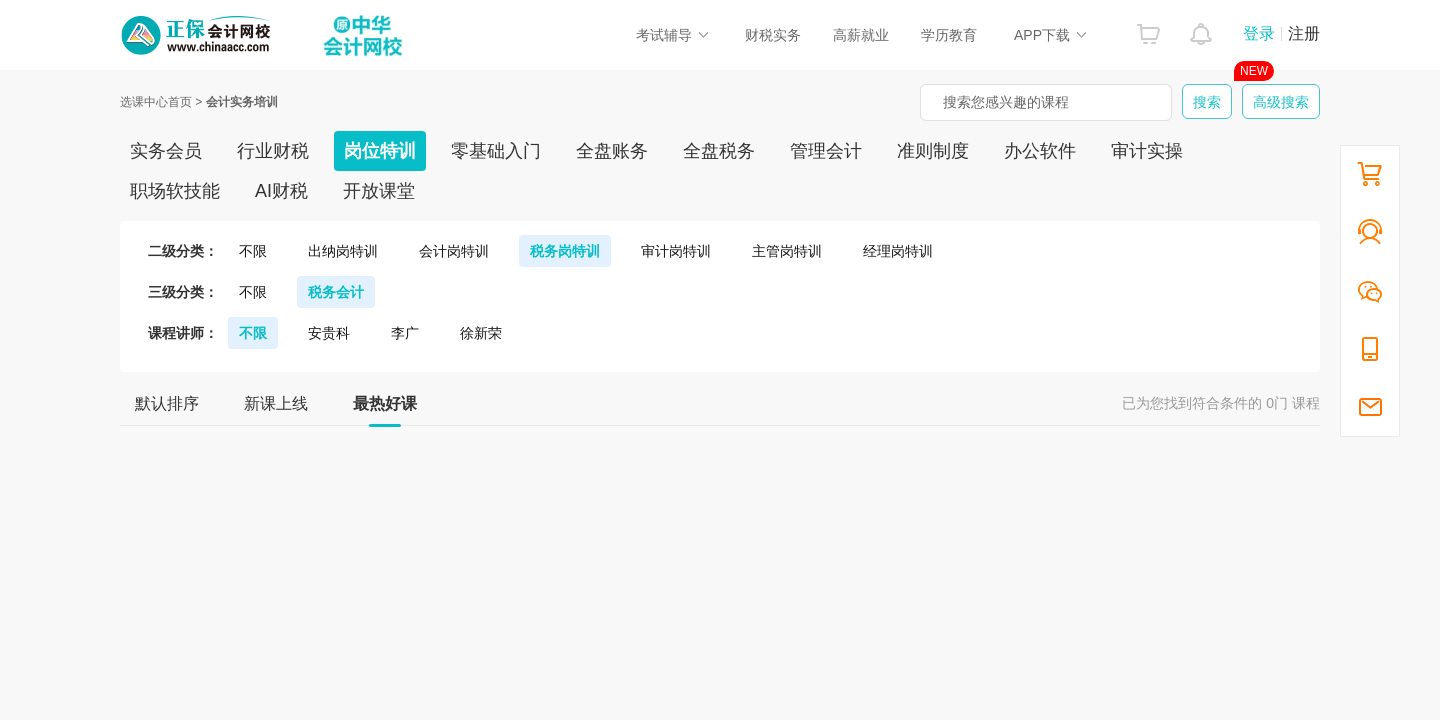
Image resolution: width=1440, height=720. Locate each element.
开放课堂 (379, 191)
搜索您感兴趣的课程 (1006, 102)
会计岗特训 (454, 251)
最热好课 (385, 410)
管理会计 (826, 151)
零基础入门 (496, 151)
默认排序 (167, 403)
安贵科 (329, 333)
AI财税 (281, 191)
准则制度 (933, 151)
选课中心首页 (156, 102)
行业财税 (273, 151)
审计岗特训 (676, 251)
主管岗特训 (787, 251)
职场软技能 (175, 191)
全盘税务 (719, 151)
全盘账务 (612, 151)
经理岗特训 (898, 251)
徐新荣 (481, 333)
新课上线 (276, 403)
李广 (405, 333)
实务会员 (166, 151)
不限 (253, 251)
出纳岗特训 (343, 251)
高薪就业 (861, 35)
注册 (1304, 33)
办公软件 (1040, 151)
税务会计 (336, 292)
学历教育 (949, 35)
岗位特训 (380, 151)
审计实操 (1147, 151)
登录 (1259, 33)
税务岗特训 (565, 251)
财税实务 (773, 35)
